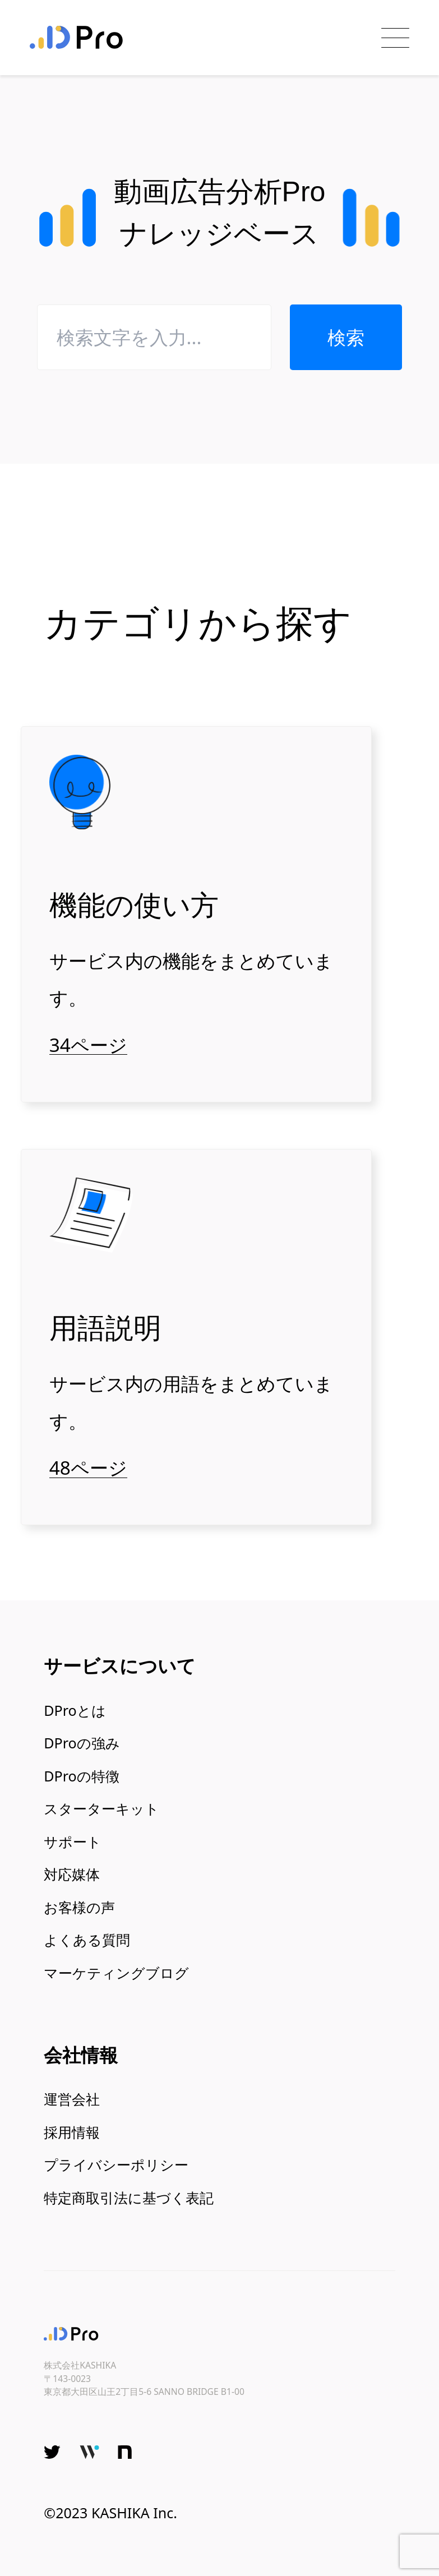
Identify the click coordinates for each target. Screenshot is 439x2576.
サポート (72, 1841)
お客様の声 (79, 1907)
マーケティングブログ (116, 1972)
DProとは (74, 1710)
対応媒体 (72, 1873)
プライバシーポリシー (116, 2164)
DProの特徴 (81, 1775)
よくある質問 (87, 1939)
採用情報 (72, 2131)
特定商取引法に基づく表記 (129, 2197)
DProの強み (81, 1742)
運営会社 (72, 2098)
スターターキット (101, 1808)
